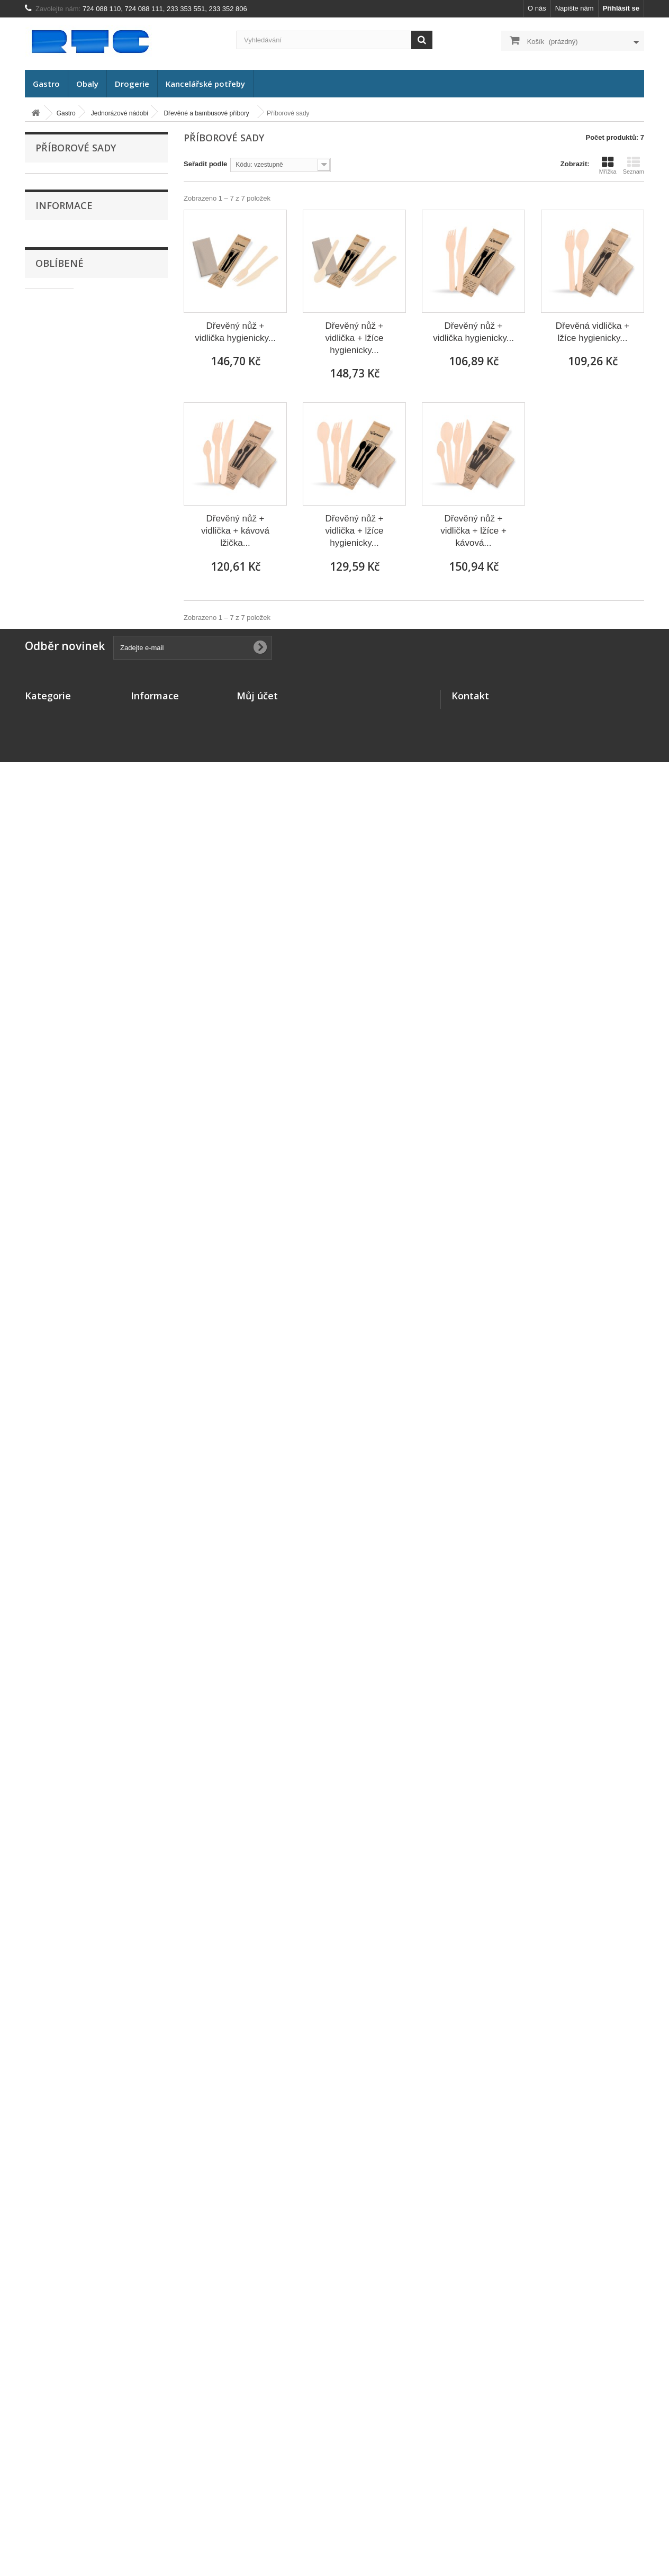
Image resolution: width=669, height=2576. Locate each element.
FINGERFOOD (70, 231)
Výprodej (56, 805)
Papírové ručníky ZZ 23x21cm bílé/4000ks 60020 (121, 1621)
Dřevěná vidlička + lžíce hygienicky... (592, 332)
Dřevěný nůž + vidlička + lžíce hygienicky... (354, 338)
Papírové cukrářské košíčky (90, 345)
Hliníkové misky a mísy (83, 444)
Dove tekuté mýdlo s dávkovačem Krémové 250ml (123, 1439)
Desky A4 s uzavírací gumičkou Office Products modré (121, 1525)
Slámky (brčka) (70, 674)
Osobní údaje (258, 2474)
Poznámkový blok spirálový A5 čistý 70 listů (120, 1848)
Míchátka (64, 575)
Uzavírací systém (74, 706)
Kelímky (60, 247)
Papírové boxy (70, 296)
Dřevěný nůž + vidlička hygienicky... (235, 332)
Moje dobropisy (262, 2446)
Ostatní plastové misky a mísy (93, 427)
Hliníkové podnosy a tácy (86, 460)
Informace (64, 894)
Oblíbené (59, 978)
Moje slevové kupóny (271, 2487)
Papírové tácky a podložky (88, 329)
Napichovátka (71, 592)
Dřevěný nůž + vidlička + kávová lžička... (235, 531)
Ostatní (61, 657)
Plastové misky (70, 395)
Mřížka (608, 165)
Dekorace (57, 772)
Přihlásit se (621, 8)
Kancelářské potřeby (205, 83)
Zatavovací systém (76, 690)
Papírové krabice (73, 313)
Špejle (59, 624)
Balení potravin (65, 788)
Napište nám (574, 8)
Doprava (56, 939)
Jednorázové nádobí (74, 198)
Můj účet (257, 2415)
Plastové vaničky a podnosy (90, 411)
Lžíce (58, 526)
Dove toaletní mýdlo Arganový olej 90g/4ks (123, 1271)
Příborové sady (73, 559)
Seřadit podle (205, 164)
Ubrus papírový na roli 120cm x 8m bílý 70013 (125, 1194)
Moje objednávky (264, 2432)
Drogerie (132, 83)
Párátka (62, 641)
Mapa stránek (153, 2487)
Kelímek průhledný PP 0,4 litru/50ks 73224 (123, 1108)
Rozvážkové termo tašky (85, 723)
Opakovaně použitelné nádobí (88, 739)
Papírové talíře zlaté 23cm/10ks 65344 (119, 1773)
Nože (58, 510)
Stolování (57, 756)
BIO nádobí (65, 214)
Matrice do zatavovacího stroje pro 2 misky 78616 (125, 1017)
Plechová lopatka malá (124, 2168)
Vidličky (61, 493)
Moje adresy (256, 2460)
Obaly (87, 83)
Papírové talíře (70, 263)
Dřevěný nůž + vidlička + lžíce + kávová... (473, 531)
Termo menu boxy (75, 378)
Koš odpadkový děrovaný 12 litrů (113, 2249)
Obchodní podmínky (164, 2460)
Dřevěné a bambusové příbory (94, 477)
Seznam (633, 165)
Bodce (59, 608)
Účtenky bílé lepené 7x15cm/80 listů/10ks (121, 2102)
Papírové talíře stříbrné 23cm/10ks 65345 (124, 1703)
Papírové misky (71, 280)
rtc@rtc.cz (509, 2506)
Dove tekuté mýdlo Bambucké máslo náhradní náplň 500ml (122, 1353)
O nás (537, 8)
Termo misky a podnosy (84, 362)
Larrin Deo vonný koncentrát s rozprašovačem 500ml (123, 2021)
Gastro (46, 83)
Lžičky (59, 542)
